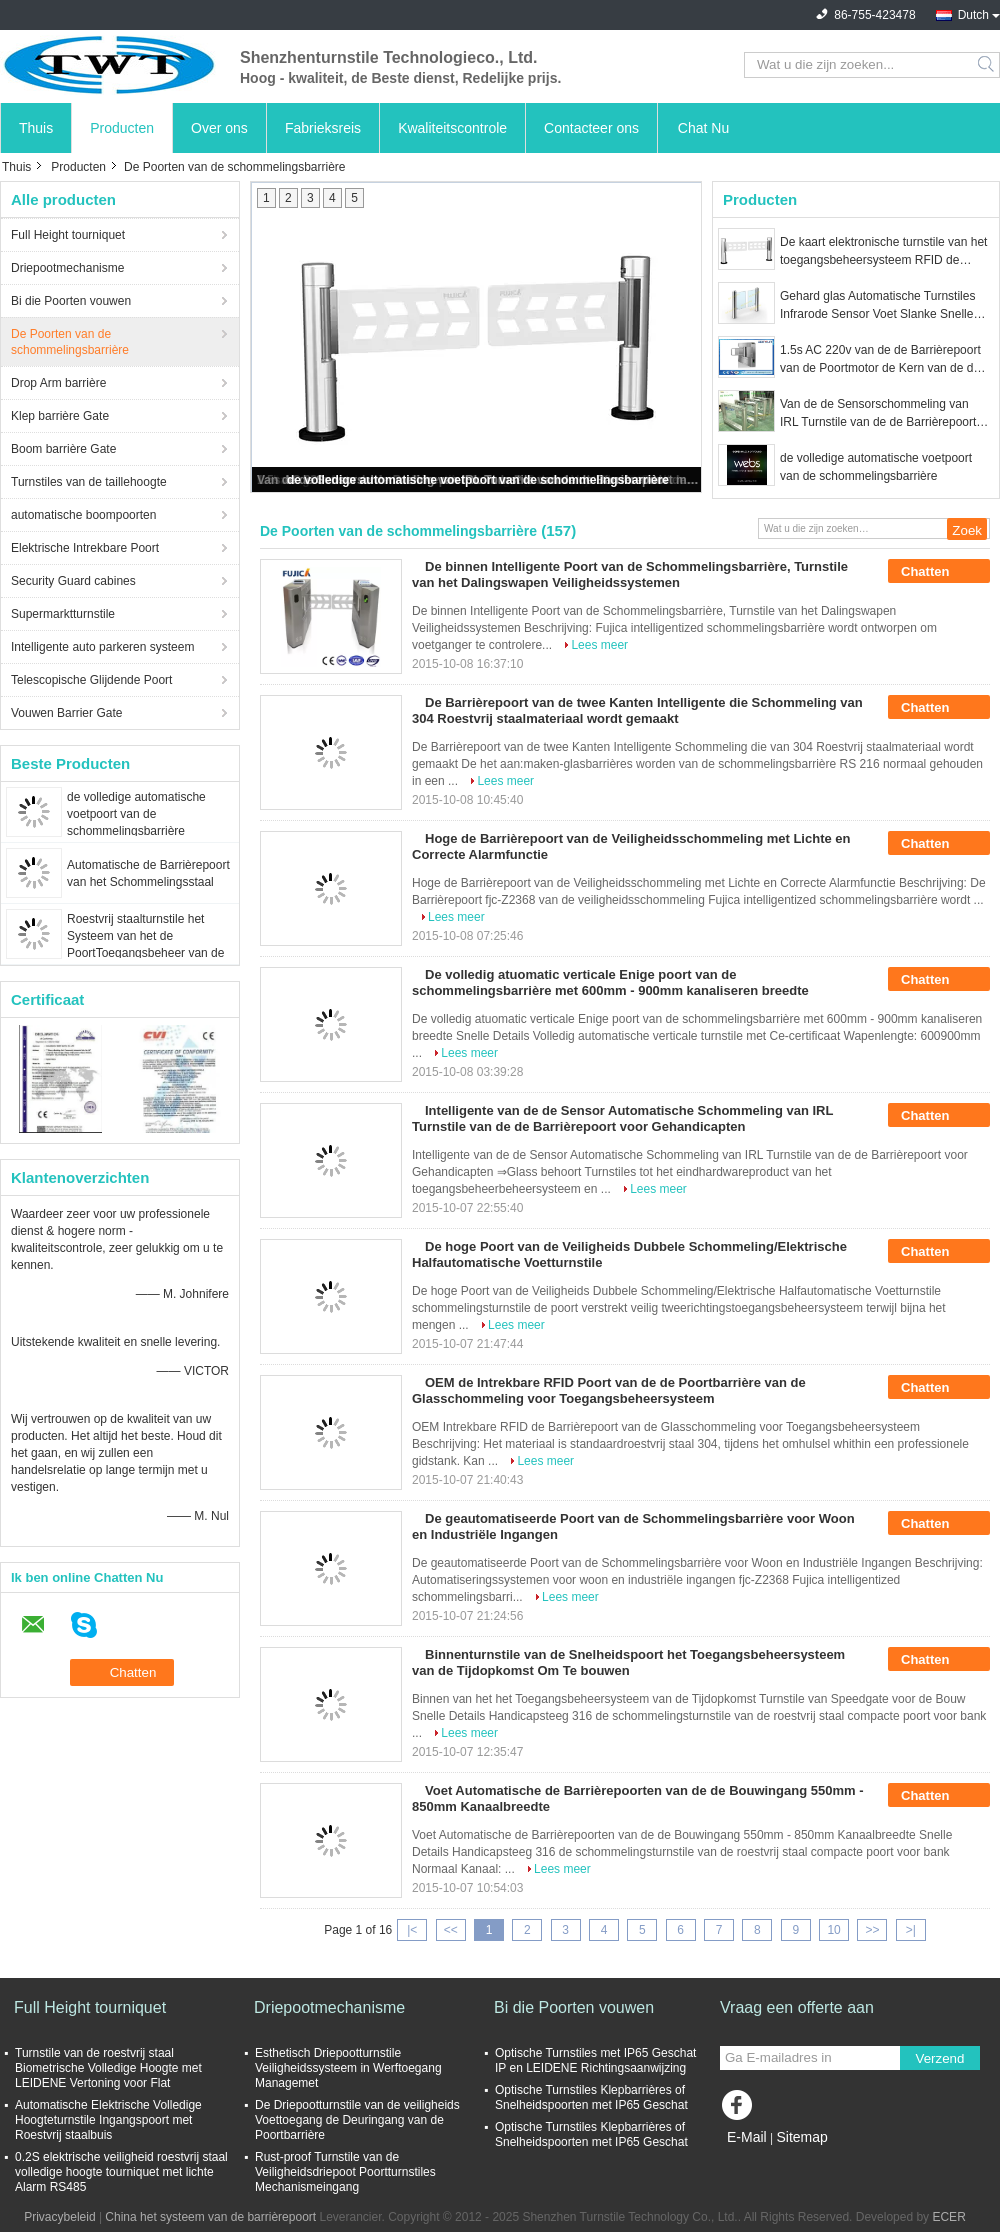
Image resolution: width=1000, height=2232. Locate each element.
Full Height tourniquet (68, 235)
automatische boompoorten (83, 515)
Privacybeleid (59, 2217)
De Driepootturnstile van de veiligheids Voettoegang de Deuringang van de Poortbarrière (357, 2120)
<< (451, 1930)
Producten (122, 128)
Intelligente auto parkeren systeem (102, 647)
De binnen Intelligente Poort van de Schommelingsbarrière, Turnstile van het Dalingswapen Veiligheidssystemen (630, 574)
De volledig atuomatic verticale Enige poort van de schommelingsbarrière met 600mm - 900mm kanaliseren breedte (610, 982)
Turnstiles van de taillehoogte (89, 482)
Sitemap (801, 2137)
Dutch (973, 15)
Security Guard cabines (73, 581)
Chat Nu (703, 128)
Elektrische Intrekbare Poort (85, 548)
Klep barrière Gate (60, 416)
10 (833, 1930)
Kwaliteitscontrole (452, 128)
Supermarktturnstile (63, 614)
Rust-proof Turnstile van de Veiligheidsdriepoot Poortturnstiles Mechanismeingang (345, 2172)
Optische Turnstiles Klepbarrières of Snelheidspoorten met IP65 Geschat (591, 2097)
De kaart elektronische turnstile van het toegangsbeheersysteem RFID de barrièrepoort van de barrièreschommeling (883, 252)
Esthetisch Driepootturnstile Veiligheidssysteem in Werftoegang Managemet (348, 2068)
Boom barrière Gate (63, 449)
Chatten (939, 572)
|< (412, 1930)
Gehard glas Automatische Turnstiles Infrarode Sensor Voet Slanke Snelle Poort (877, 306)
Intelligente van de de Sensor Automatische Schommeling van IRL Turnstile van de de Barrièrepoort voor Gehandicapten (622, 1118)
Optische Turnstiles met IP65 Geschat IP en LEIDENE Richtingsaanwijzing (595, 2060)
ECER (948, 2217)
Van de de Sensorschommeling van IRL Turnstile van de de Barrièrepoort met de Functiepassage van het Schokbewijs (878, 414)
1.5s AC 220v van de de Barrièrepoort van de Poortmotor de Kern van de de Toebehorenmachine (880, 360)
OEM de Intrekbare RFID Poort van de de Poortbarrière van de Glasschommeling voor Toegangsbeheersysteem (609, 1390)
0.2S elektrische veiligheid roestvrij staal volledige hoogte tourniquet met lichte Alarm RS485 (121, 2172)
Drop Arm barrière (58, 383)
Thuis (36, 128)
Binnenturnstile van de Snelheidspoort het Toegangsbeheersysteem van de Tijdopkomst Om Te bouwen (628, 1662)
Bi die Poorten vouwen (71, 301)
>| (911, 1930)
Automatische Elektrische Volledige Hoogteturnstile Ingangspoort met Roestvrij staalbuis (108, 2120)
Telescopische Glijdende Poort (91, 680)
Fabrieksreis (323, 128)
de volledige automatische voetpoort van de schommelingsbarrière (136, 814)
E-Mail (747, 2137)
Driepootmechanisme (67, 268)
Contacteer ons (591, 128)
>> (872, 1930)
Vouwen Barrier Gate (66, 713)
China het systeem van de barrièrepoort (210, 2217)
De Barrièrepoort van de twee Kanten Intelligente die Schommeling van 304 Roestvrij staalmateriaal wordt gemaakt (637, 710)
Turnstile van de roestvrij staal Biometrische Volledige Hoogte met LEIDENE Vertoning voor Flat (108, 2068)
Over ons (219, 128)
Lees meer (599, 645)
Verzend (940, 2058)
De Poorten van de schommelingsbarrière (70, 342)
